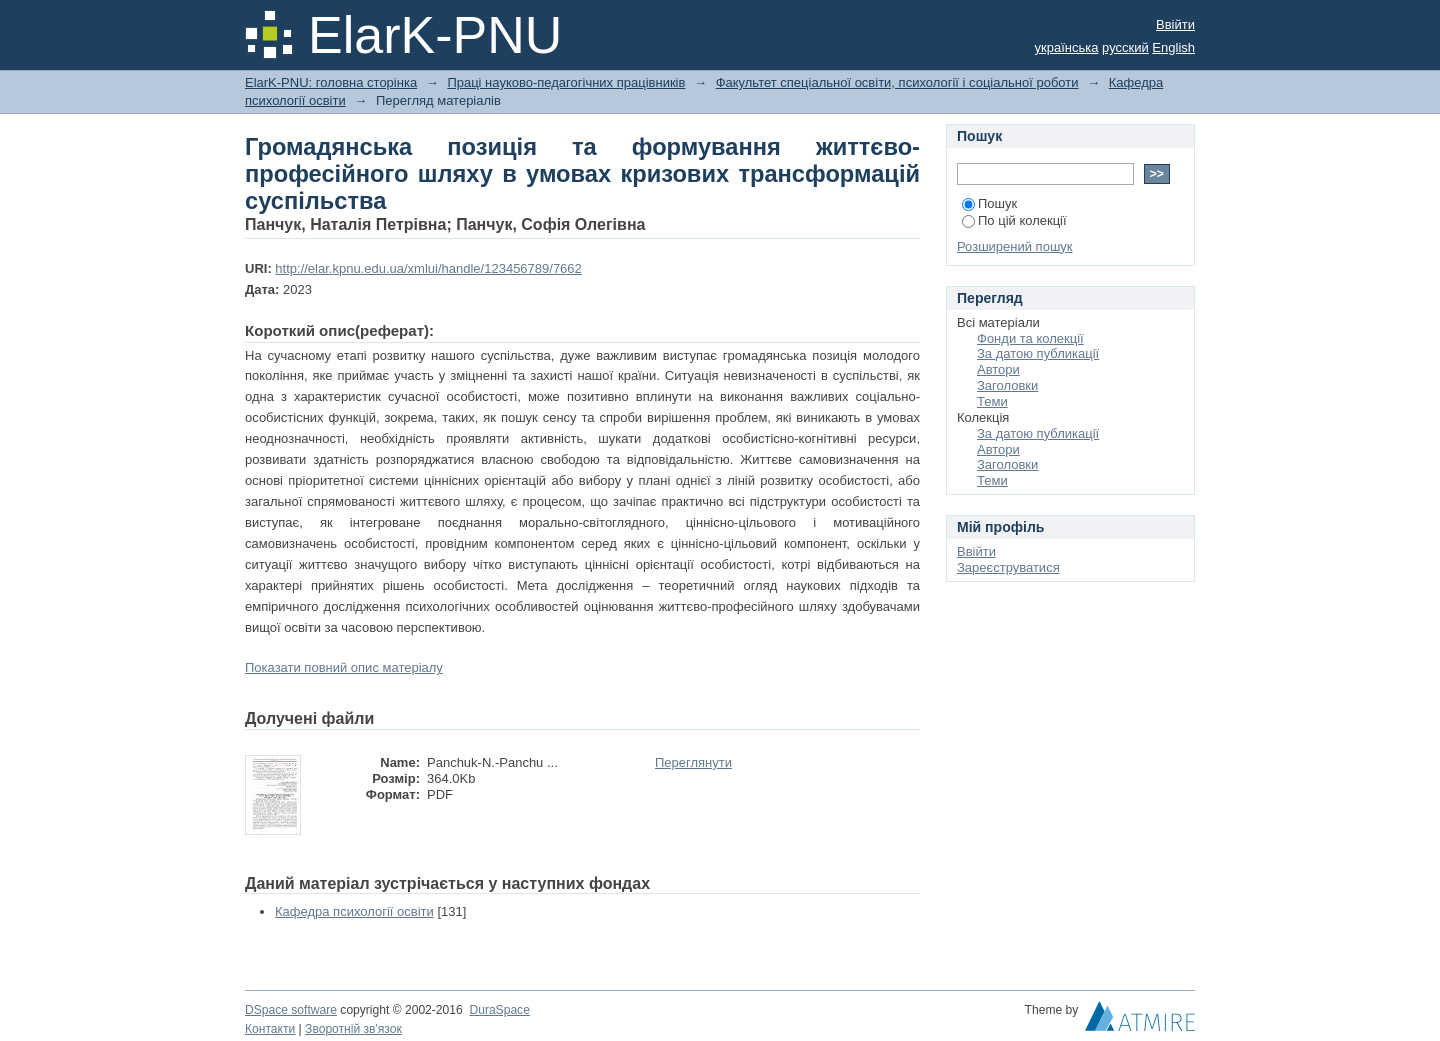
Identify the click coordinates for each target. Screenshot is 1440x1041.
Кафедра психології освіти (354, 911)
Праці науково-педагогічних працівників (566, 82)
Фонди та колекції (1030, 338)
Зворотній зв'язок (353, 1029)
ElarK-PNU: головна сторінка (331, 82)
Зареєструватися (1008, 567)
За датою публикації (1038, 353)
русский (1125, 47)
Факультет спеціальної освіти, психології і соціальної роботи (897, 82)
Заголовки (1007, 385)
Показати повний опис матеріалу (344, 667)
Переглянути (693, 762)
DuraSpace (499, 1010)
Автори (998, 369)
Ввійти (1175, 24)
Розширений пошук (1015, 246)
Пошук (989, 203)
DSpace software (291, 1010)
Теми (992, 401)
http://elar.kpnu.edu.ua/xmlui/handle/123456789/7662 (428, 268)
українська (1067, 47)
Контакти (270, 1029)
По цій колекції (1014, 220)
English (1173, 47)
